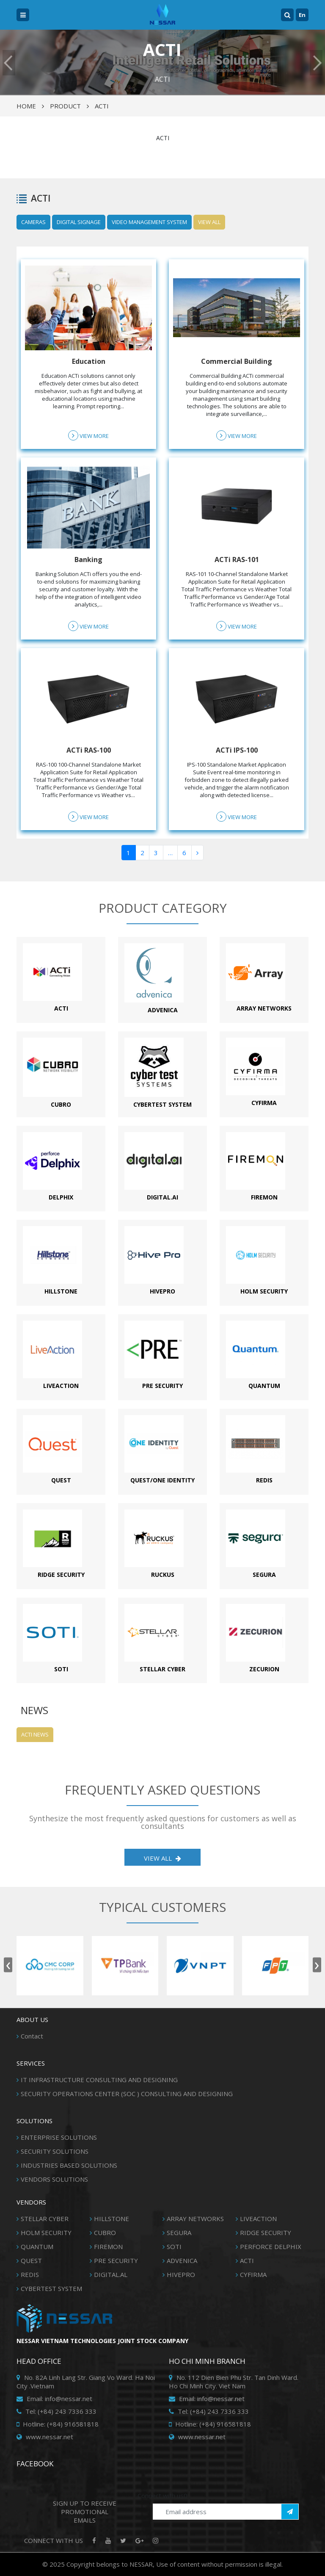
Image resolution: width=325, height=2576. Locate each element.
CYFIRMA (253, 2274)
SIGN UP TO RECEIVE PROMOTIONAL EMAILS (84, 2511)
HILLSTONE (111, 2218)
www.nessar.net (45, 2436)
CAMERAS (33, 222)
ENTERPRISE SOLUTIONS (59, 2137)
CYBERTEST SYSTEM (51, 2288)
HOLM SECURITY (46, 2232)
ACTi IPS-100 (237, 750)
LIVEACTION (258, 2218)
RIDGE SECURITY (265, 2232)
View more (88, 435)
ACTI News (35, 1734)
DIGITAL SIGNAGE (79, 222)
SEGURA (179, 2232)
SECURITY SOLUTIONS (54, 2151)
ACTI (102, 106)
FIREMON (108, 2246)
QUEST (31, 2260)
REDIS (30, 2274)
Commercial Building (236, 361)
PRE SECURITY (116, 2260)
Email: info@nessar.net (54, 2398)
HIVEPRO (181, 2274)
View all (209, 222)
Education (88, 361)
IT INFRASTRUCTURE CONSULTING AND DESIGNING (99, 2079)
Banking (88, 559)
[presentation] (8, 1965)
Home (26, 106)
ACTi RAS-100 (88, 750)
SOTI (174, 2246)
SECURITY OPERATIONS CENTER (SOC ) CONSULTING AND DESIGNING (127, 2093)
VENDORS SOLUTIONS (54, 2179)
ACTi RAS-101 (237, 559)
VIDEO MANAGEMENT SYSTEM (149, 222)
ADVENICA (182, 2260)
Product (65, 106)
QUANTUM (37, 2246)
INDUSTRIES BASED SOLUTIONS (69, 2165)
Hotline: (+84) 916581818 (58, 2424)
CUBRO (105, 2232)
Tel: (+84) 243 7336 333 (56, 2411)
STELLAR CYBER (45, 2218)
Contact (32, 2036)
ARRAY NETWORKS (195, 2218)
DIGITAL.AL (110, 2274)
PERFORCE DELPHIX (270, 2246)
